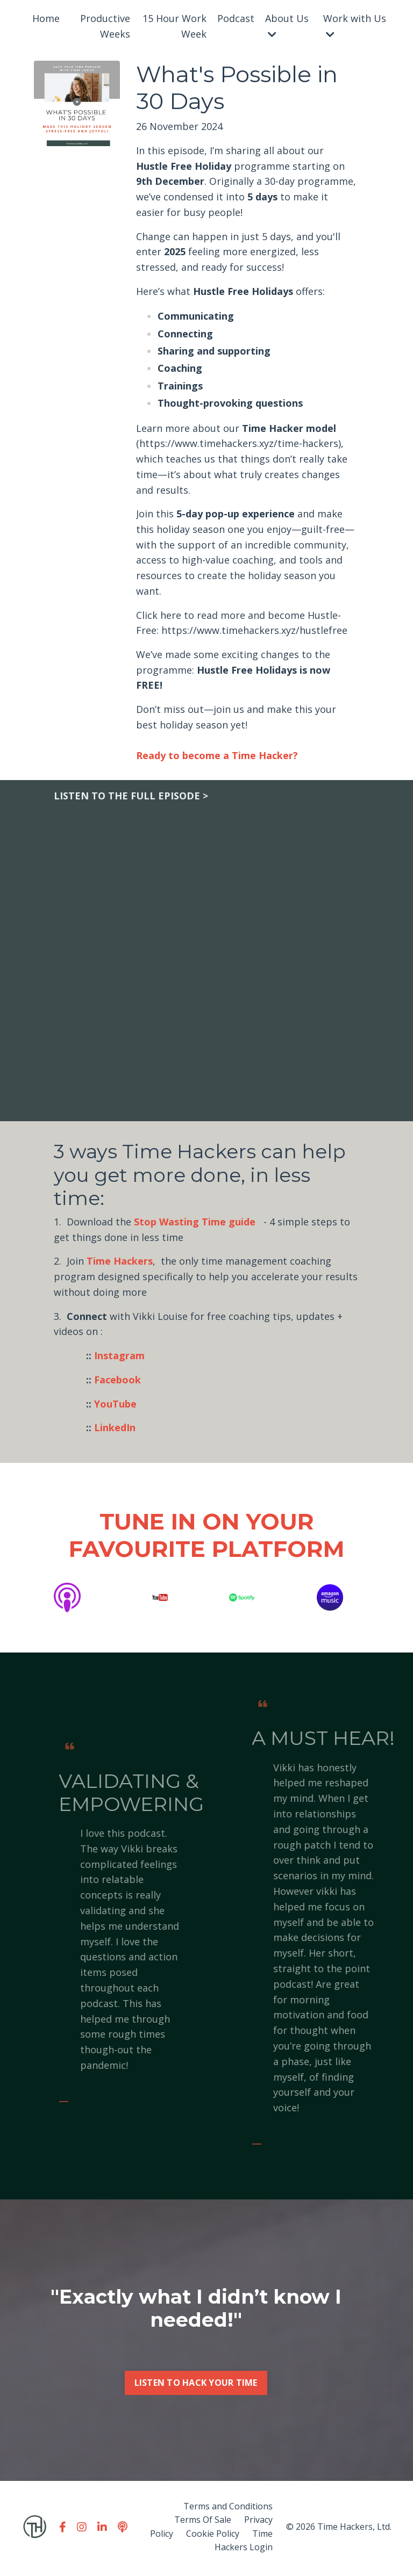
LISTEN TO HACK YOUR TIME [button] (196, 2432)
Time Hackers (120, 1263)
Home (46, 18)
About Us (287, 25)
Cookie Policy (212, 2536)
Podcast (235, 18)
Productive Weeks (105, 26)
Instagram (119, 1357)
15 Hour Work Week (174, 26)
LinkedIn (115, 1429)
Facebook (117, 1381)
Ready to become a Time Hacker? (217, 757)
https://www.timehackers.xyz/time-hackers (238, 444)
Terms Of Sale (202, 2522)
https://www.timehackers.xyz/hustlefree (254, 631)
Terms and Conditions (228, 2508)
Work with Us (354, 25)
